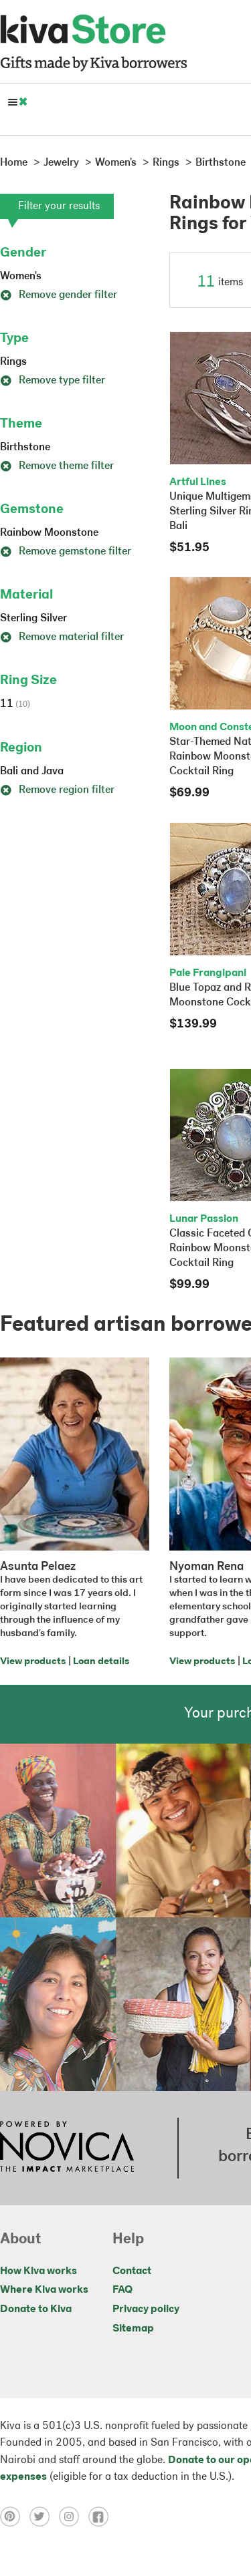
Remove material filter (62, 637)
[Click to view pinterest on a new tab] (14, 2516)
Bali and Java (32, 771)
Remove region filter (57, 790)
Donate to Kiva (36, 2309)
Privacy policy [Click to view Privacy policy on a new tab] (145, 2309)
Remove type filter (52, 380)
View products (33, 1662)
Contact (131, 2271)
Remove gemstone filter (65, 551)
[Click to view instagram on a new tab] (73, 2516)
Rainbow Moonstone (49, 533)
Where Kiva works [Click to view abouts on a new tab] (44, 2290)
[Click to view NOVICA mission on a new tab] (67, 2147)
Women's (20, 276)
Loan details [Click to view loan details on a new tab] (101, 1662)
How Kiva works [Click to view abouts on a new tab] (38, 2271)
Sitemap (133, 2328)
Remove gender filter (58, 295)
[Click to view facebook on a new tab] (101, 2516)
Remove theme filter (57, 466)
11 (15, 704)
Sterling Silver (33, 618)
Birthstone (25, 447)
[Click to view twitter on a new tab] (44, 2516)
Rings (13, 362)
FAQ (122, 2290)
